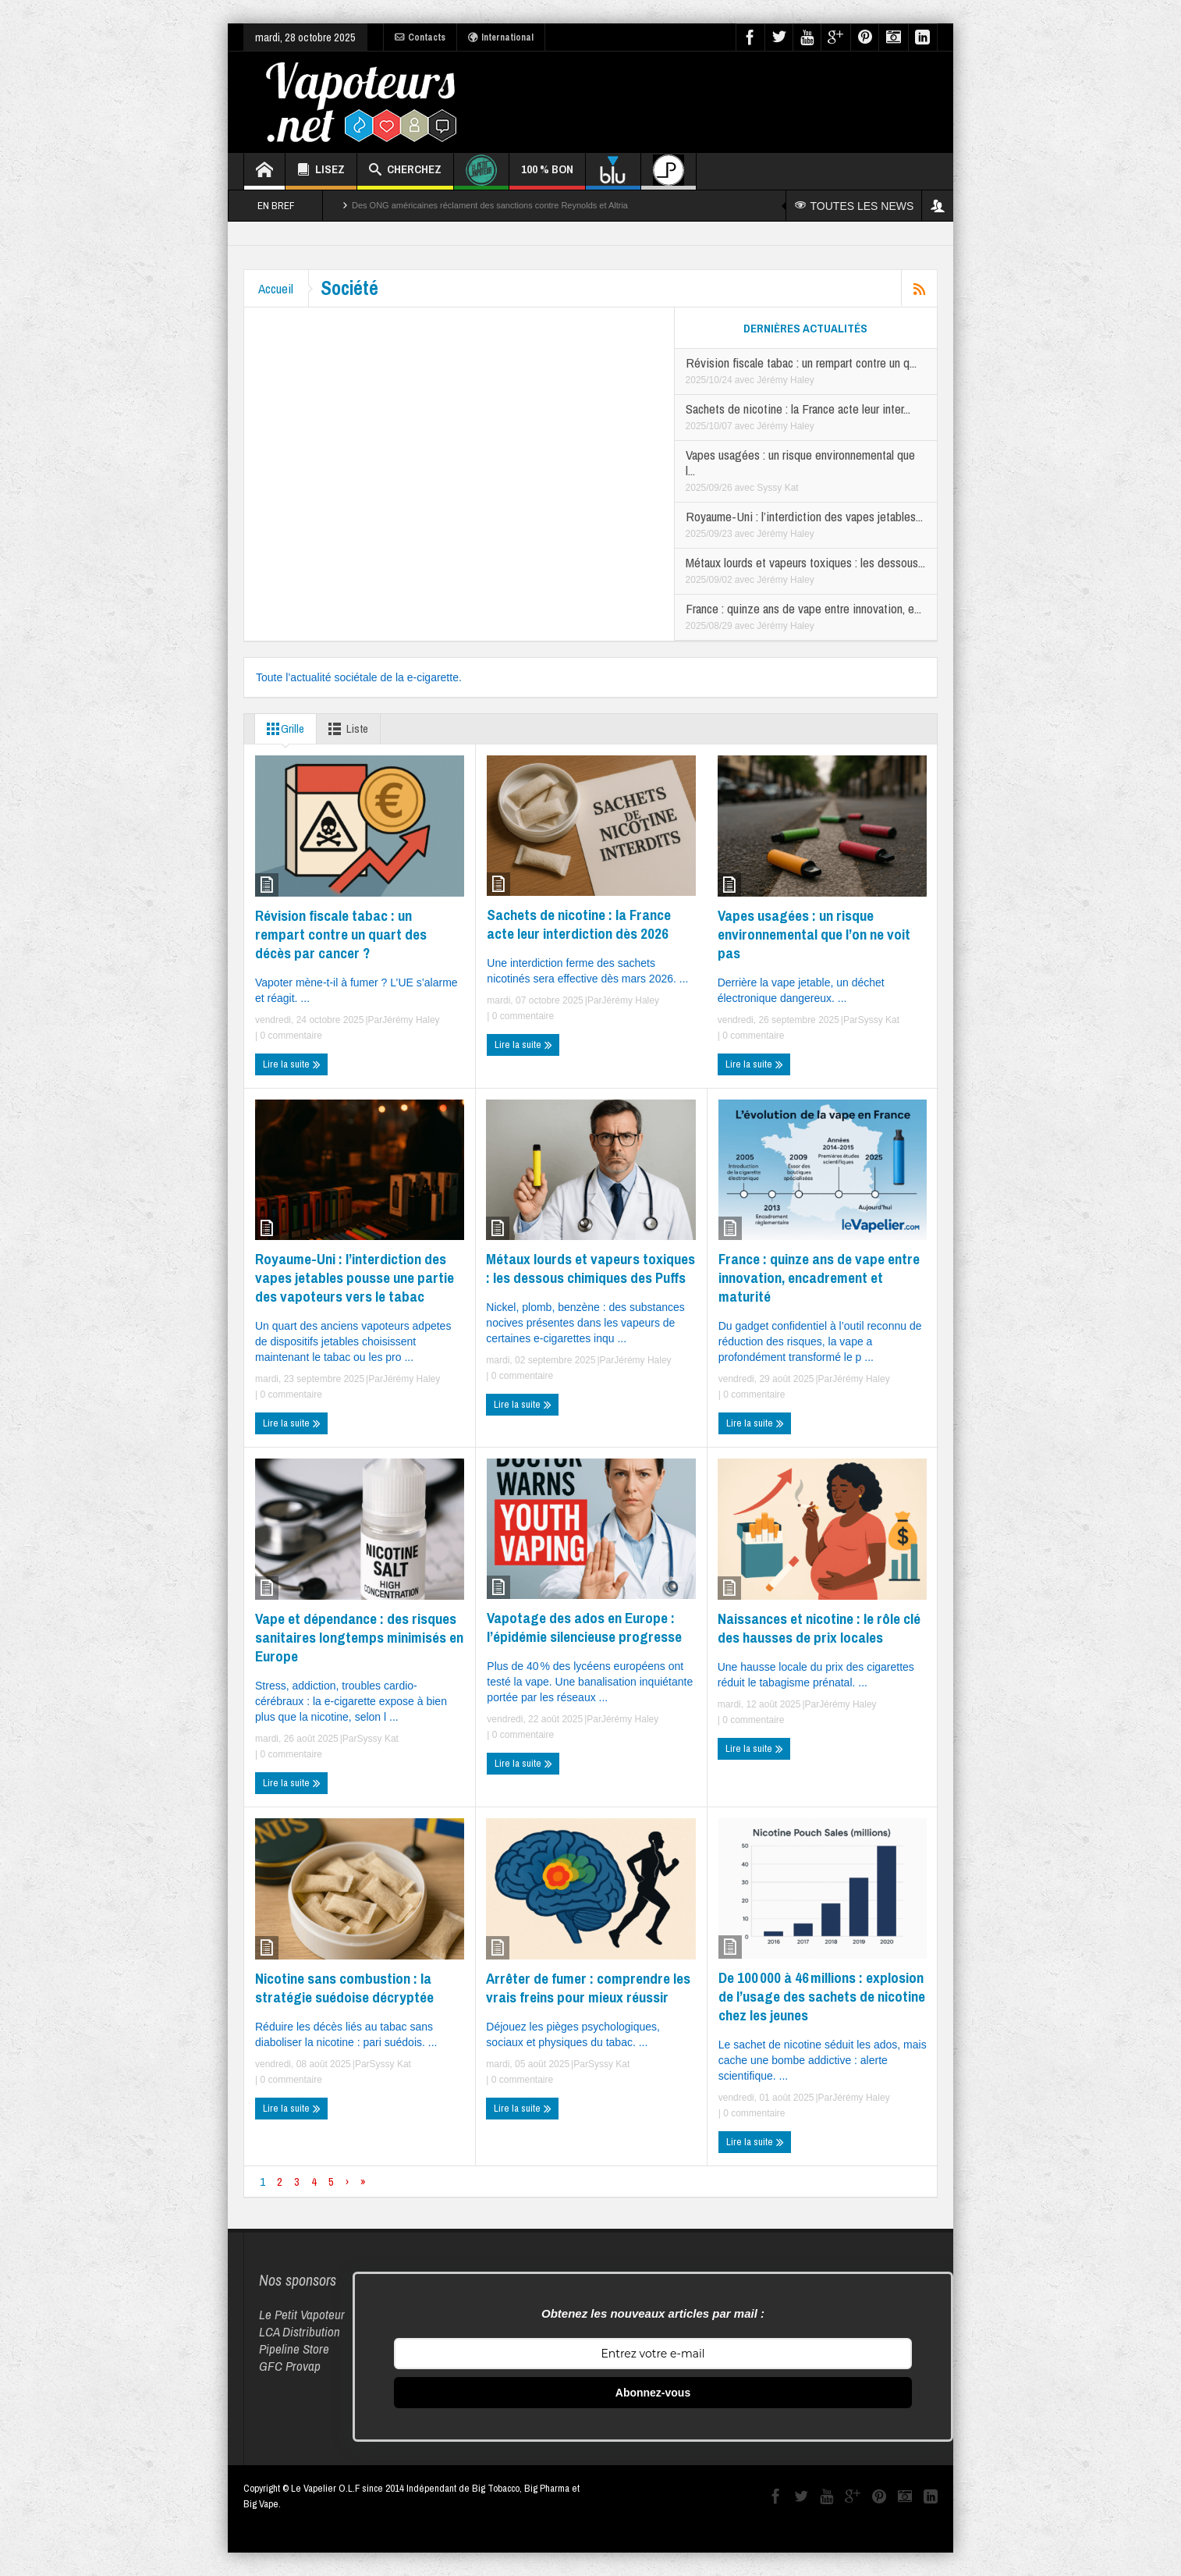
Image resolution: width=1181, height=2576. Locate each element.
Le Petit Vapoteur (302, 2314)
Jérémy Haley (785, 380)
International (501, 37)
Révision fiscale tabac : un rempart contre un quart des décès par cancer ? (341, 934)
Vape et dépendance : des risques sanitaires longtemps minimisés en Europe (359, 1637)
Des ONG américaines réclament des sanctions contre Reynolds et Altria (490, 205)
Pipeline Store (294, 2348)
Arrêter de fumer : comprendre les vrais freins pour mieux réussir (588, 1987)
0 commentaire (289, 1035)
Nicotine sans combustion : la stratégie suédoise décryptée (344, 1987)
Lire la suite (292, 1064)
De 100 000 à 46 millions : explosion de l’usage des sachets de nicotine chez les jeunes (821, 1996)
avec (746, 380)
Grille (282, 728)
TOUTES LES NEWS (854, 206)
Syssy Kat (777, 487)
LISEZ (320, 171)
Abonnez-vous (652, 2392)
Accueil (277, 288)
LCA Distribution (299, 2331)
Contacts (420, 37)
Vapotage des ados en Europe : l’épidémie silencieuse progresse (584, 1627)
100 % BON (547, 175)
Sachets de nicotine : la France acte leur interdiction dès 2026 (579, 924)
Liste (345, 728)
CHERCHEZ (405, 171)
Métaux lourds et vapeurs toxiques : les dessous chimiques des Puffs (590, 1268)
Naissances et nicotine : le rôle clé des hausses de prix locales (819, 1628)
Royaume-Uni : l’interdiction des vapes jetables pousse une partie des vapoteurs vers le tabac (354, 1277)
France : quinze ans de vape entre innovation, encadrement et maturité (819, 1277)
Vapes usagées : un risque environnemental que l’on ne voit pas (814, 934)
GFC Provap (290, 2366)
